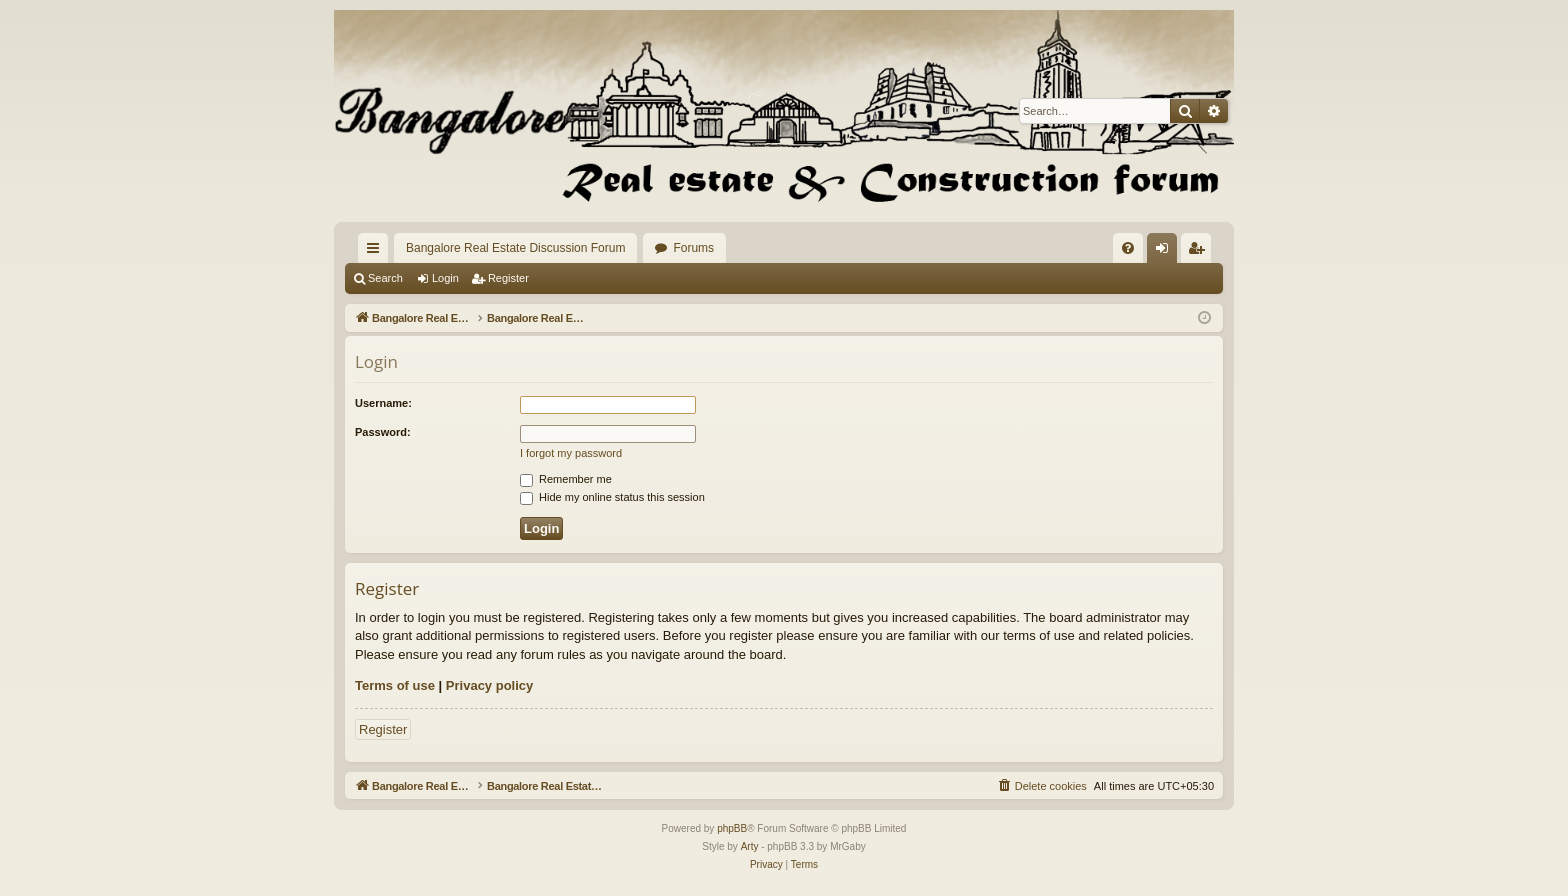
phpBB (732, 828)
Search (385, 278)
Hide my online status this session (612, 497)
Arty (750, 846)
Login (445, 278)
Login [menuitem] (1166, 252)
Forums (693, 248)
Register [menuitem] (1200, 252)
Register (508, 278)
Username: (383, 403)
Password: (383, 432)
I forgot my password (571, 453)
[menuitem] (1128, 248)
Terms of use (395, 685)
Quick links (377, 252)
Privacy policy (489, 685)
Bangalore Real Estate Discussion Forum (515, 248)
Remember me (566, 479)
